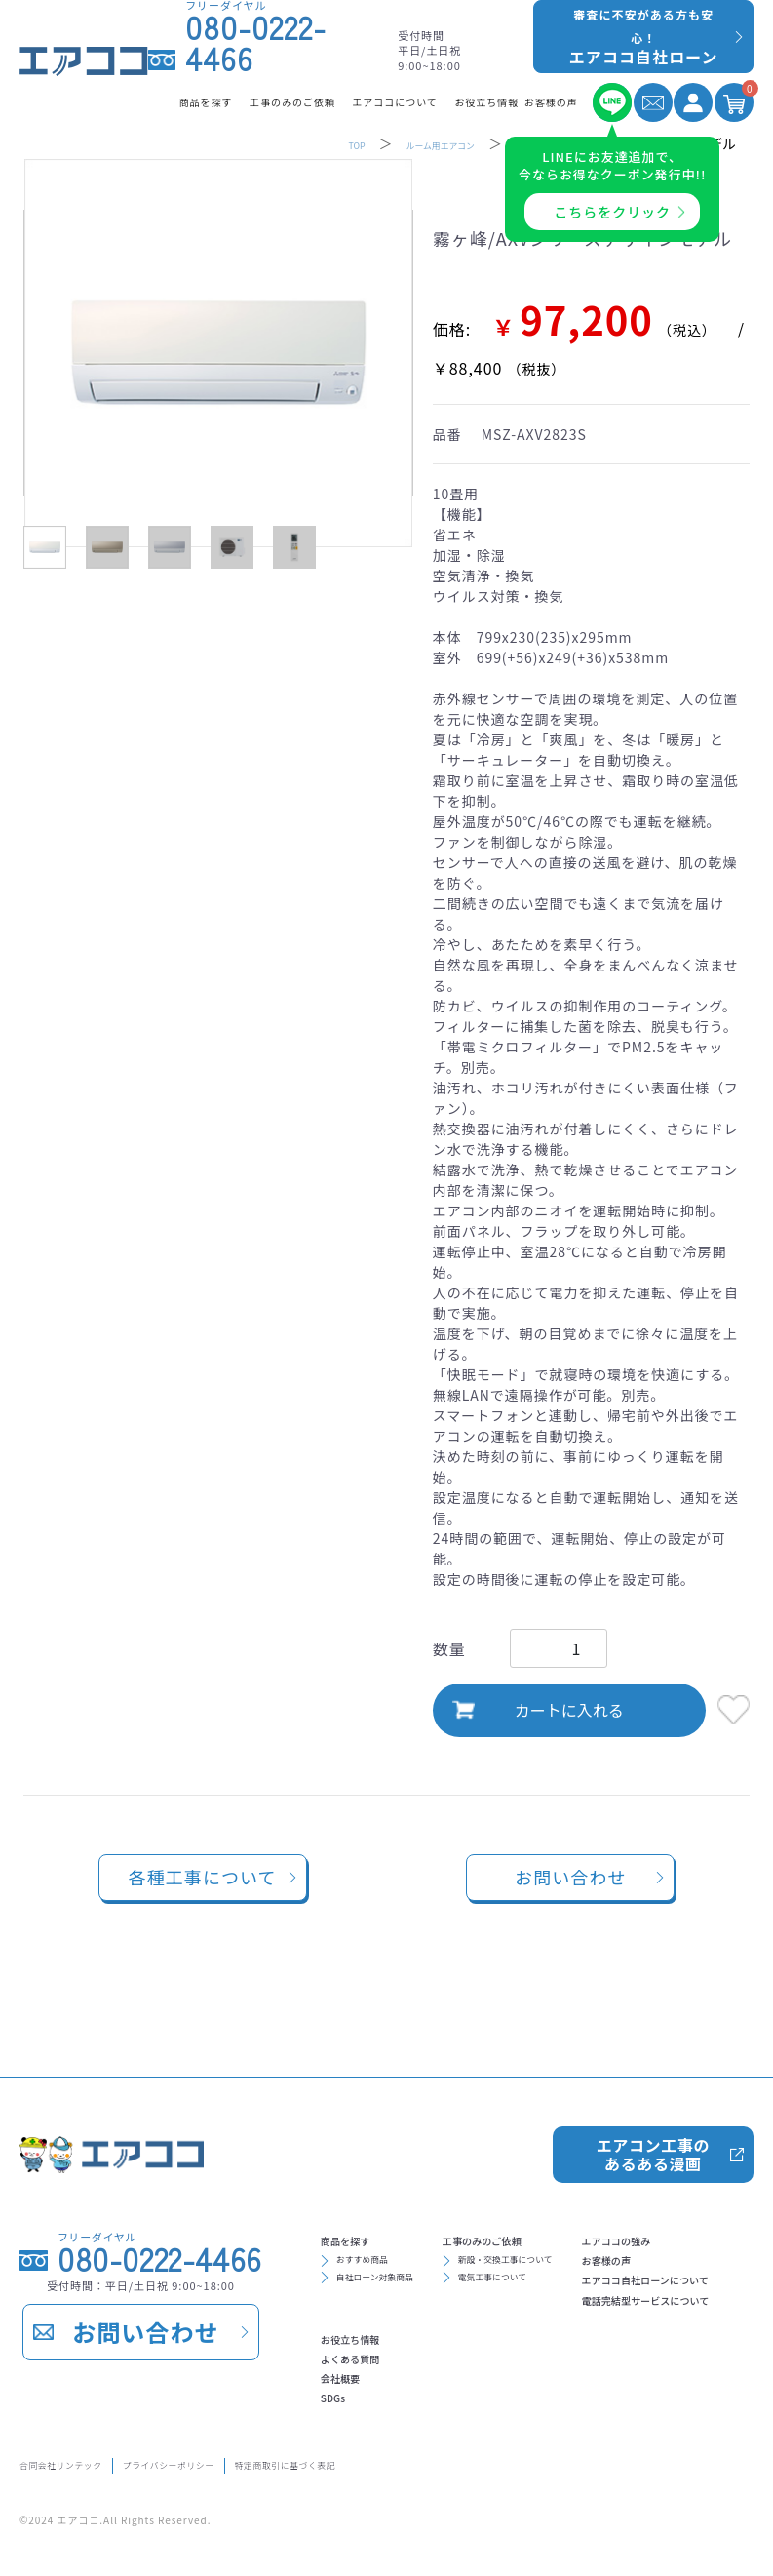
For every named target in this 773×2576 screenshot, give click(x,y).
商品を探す (364, 2184)
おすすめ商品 (381, 2213)
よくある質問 (604, 2320)
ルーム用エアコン (420, 143)
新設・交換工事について (583, 2213)
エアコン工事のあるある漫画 (652, 2090)
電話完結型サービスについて (426, 2383)
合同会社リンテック (85, 2461)
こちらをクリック (612, 211)
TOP (311, 143)
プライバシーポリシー (256, 2461)
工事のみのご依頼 (554, 2184)
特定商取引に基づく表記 (441, 2461)
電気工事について (562, 2240)
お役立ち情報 (604, 2289)
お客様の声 (364, 2320)
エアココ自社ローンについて (425, 2351)
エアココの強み (379, 2289)
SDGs (577, 2383)
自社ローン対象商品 (401, 2240)
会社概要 (589, 2351)
